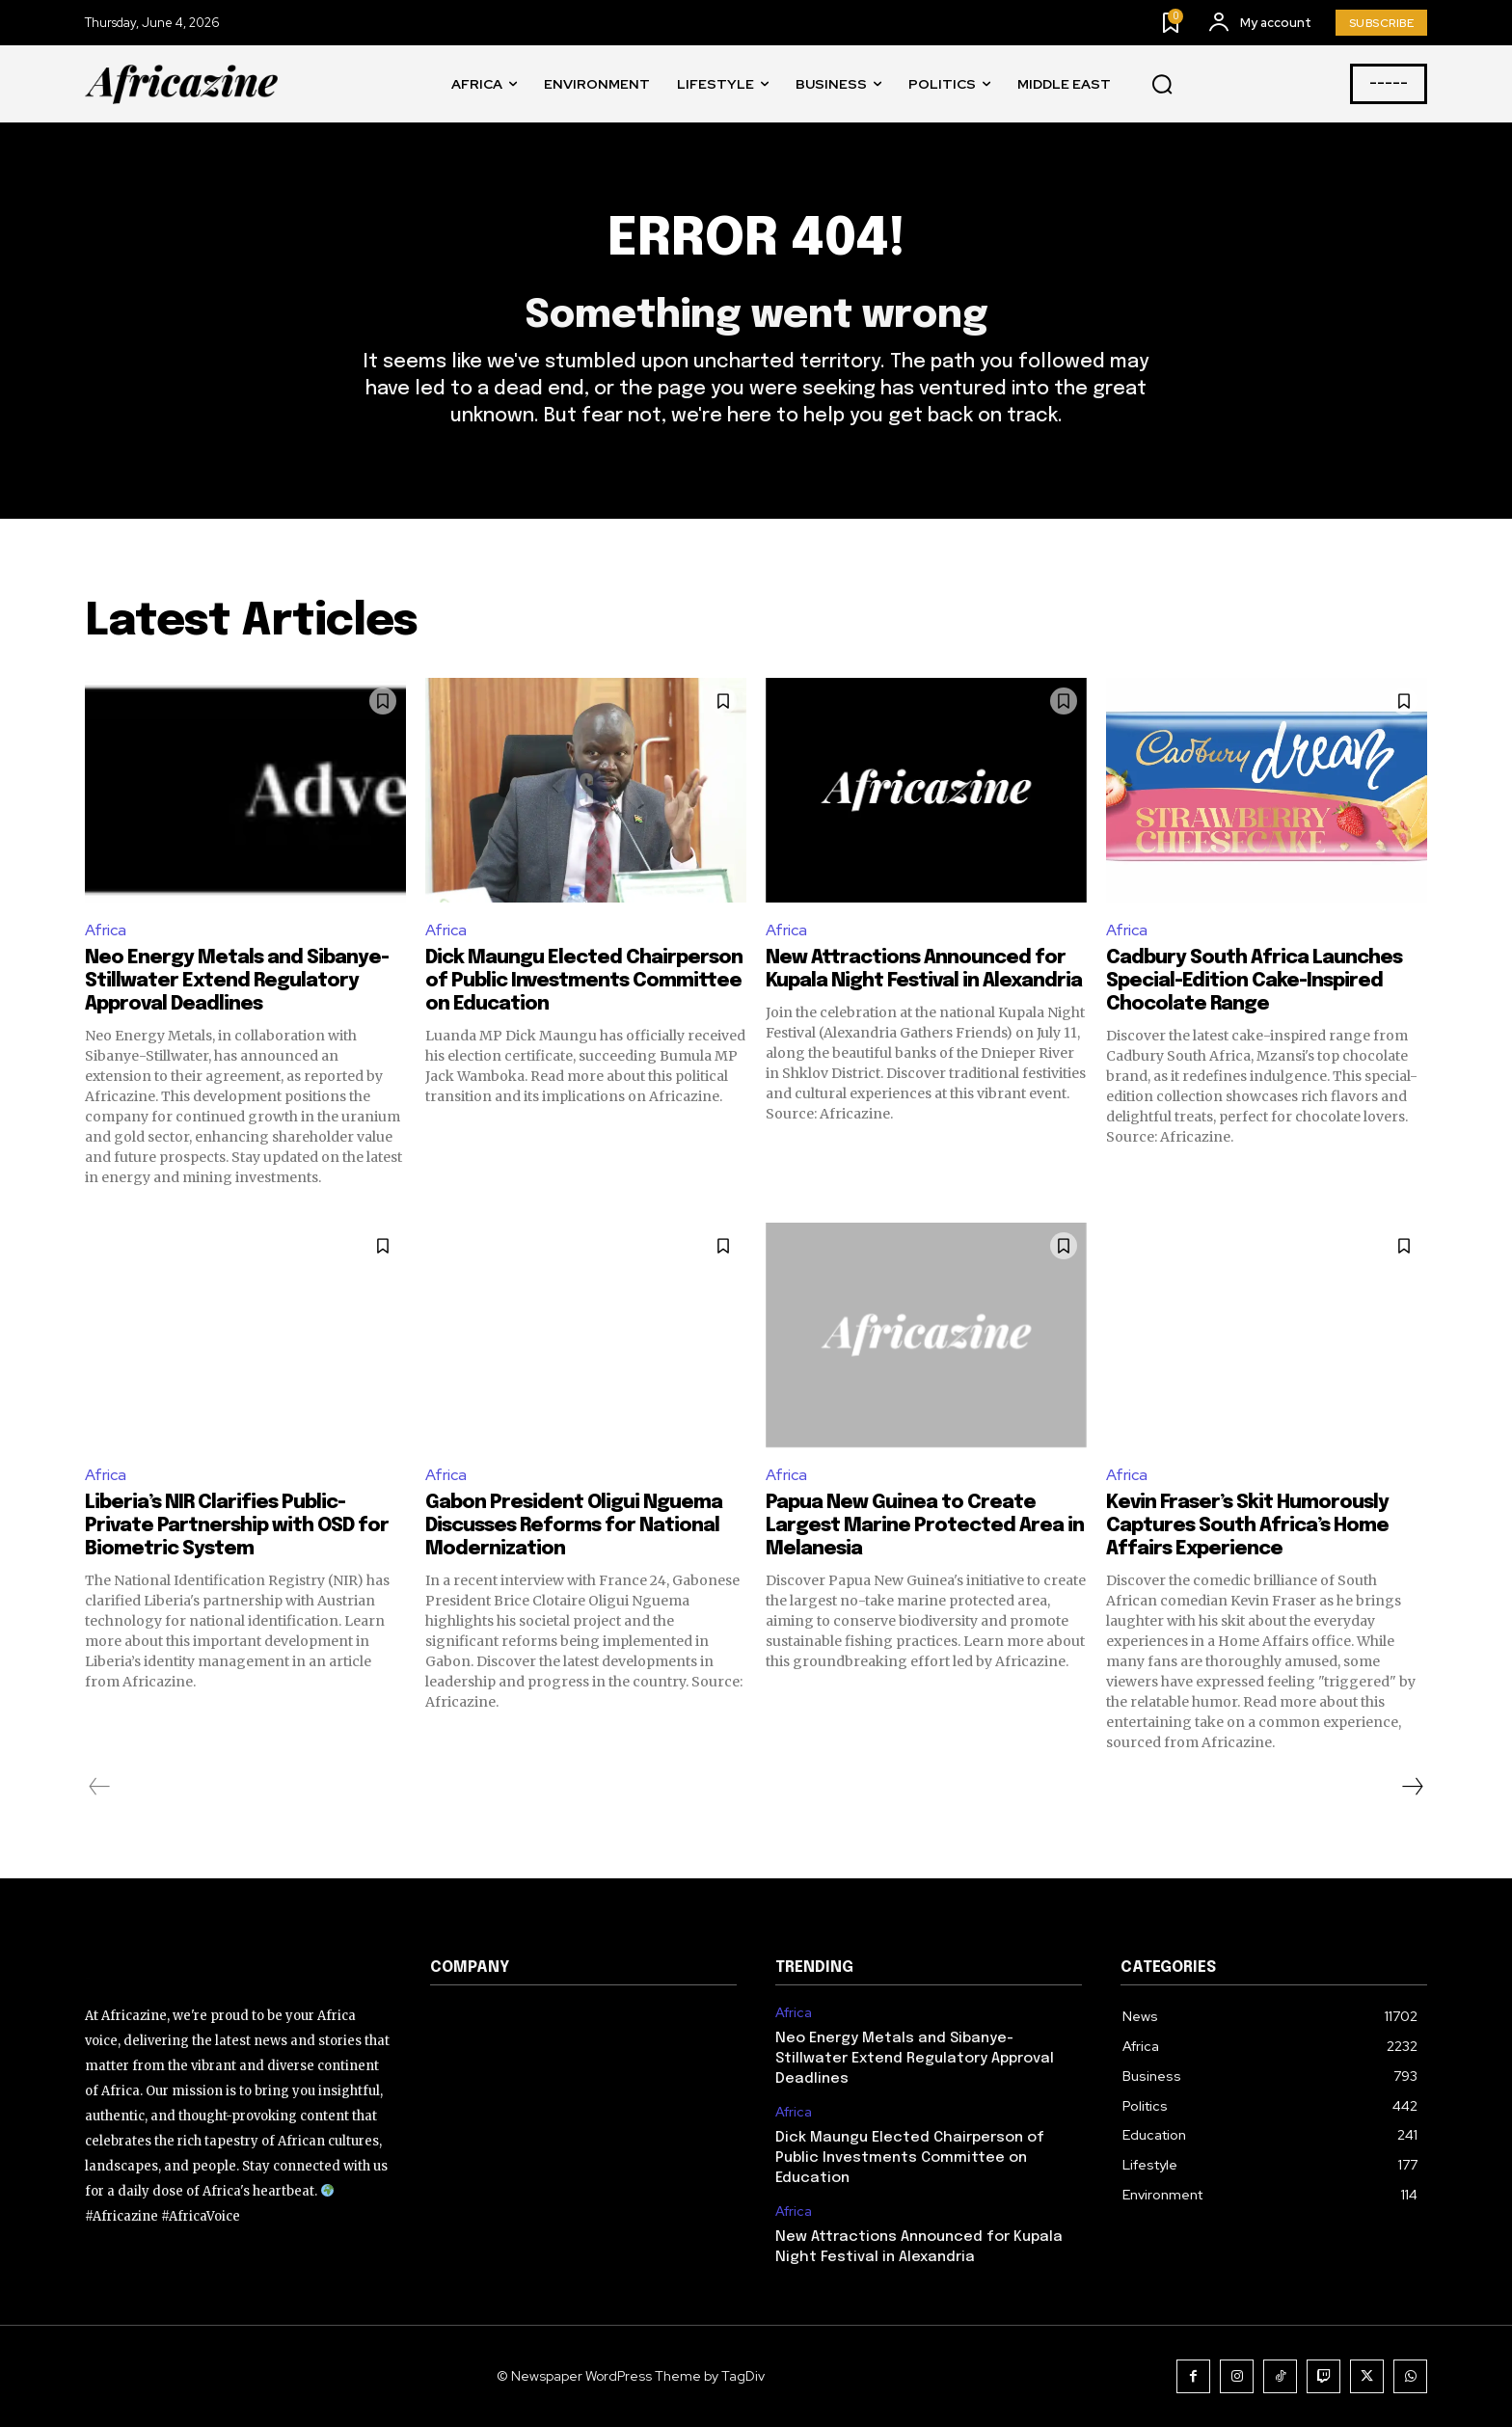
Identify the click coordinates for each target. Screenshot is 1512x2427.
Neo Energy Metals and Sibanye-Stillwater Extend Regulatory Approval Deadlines (237, 981)
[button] (1162, 85)
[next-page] (1411, 1786)
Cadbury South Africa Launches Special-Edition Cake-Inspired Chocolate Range (1254, 981)
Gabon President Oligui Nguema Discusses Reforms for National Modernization (573, 1526)
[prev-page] (100, 1786)
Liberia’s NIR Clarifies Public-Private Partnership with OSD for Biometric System (237, 1526)
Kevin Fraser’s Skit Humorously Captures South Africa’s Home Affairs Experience (1247, 1526)
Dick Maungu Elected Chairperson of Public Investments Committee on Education (583, 981)
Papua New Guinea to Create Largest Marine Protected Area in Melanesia (925, 1526)
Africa (105, 930)
